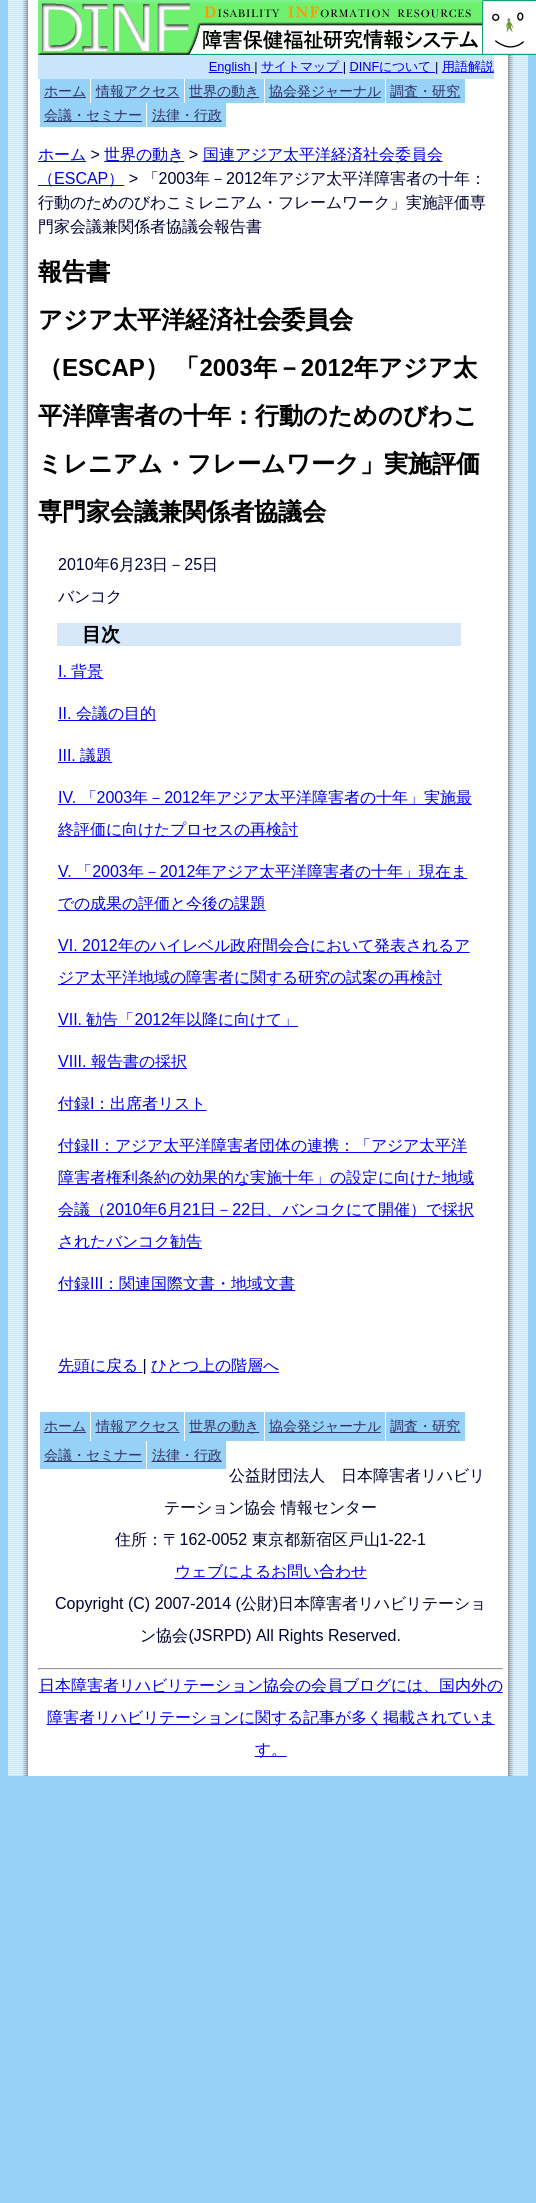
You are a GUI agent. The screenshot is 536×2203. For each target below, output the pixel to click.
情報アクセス (138, 91)
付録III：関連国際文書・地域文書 (176, 1283)
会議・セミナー (93, 115)
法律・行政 (187, 115)
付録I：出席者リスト (132, 1103)
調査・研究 (425, 91)
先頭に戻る (100, 1365)
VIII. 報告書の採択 (122, 1061)
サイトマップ (302, 66)
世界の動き (224, 91)
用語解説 (468, 66)
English (232, 66)
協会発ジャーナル (325, 91)
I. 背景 (80, 671)
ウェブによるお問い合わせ (271, 1571)
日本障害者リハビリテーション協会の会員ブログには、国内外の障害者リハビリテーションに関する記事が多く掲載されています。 (271, 1717)
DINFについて (392, 66)
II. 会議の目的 (107, 713)
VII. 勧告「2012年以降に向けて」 (178, 1019)
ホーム (65, 91)
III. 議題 (85, 755)
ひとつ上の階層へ (215, 1365)
